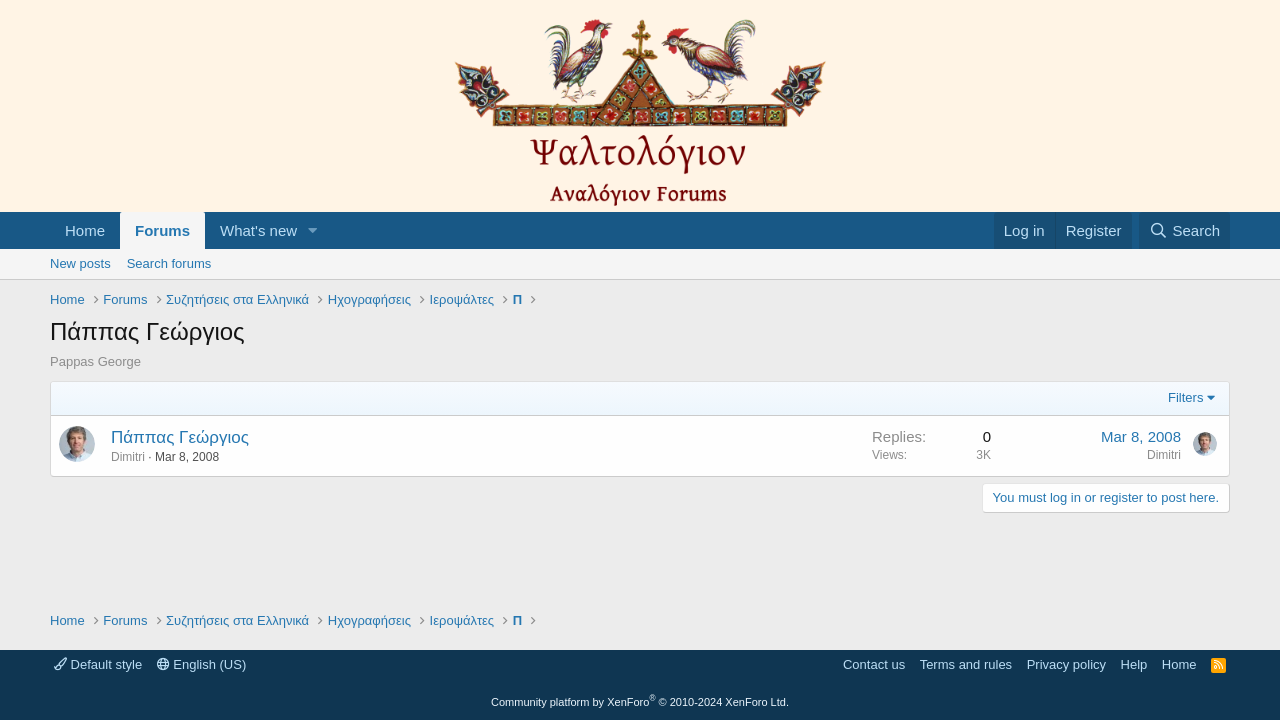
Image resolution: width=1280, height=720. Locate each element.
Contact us (874, 664)
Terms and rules (966, 664)
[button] (313, 230)
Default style (98, 664)
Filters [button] (1185, 397)
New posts (80, 263)
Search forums (169, 263)
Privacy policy (1066, 664)
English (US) (202, 664)
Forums (162, 230)
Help (1134, 664)
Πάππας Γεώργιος (180, 437)
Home (85, 230)
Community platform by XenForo (640, 702)
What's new (258, 230)
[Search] (1184, 230)
